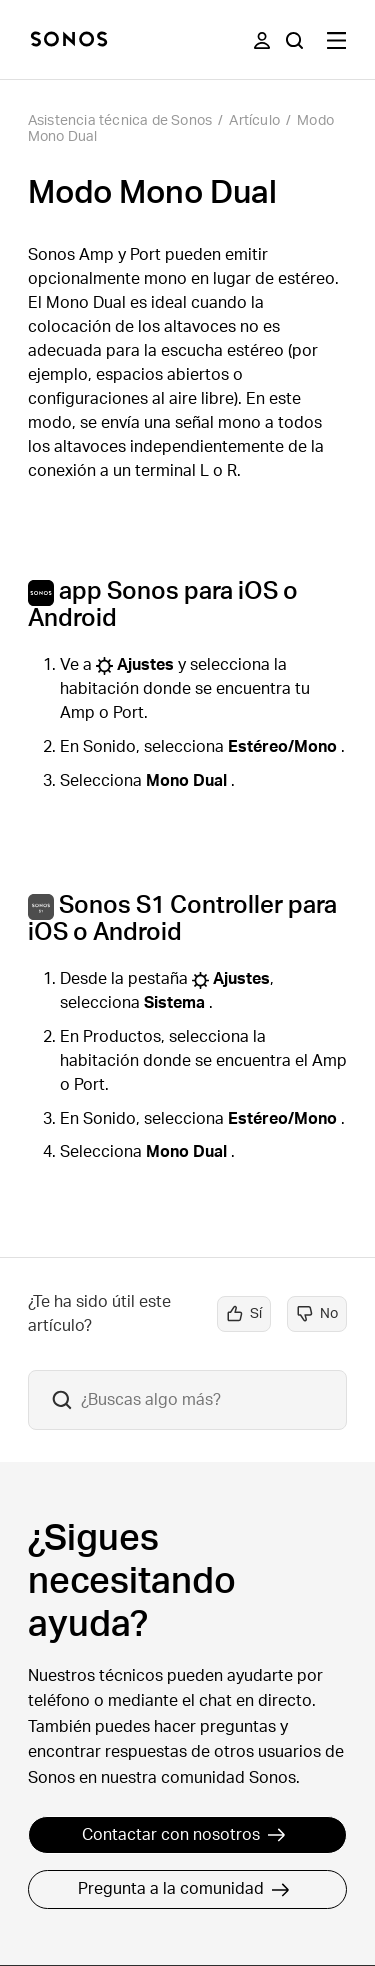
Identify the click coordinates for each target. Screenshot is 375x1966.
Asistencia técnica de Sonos (120, 121)
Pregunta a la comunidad (184, 1889)
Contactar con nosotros (184, 1835)
